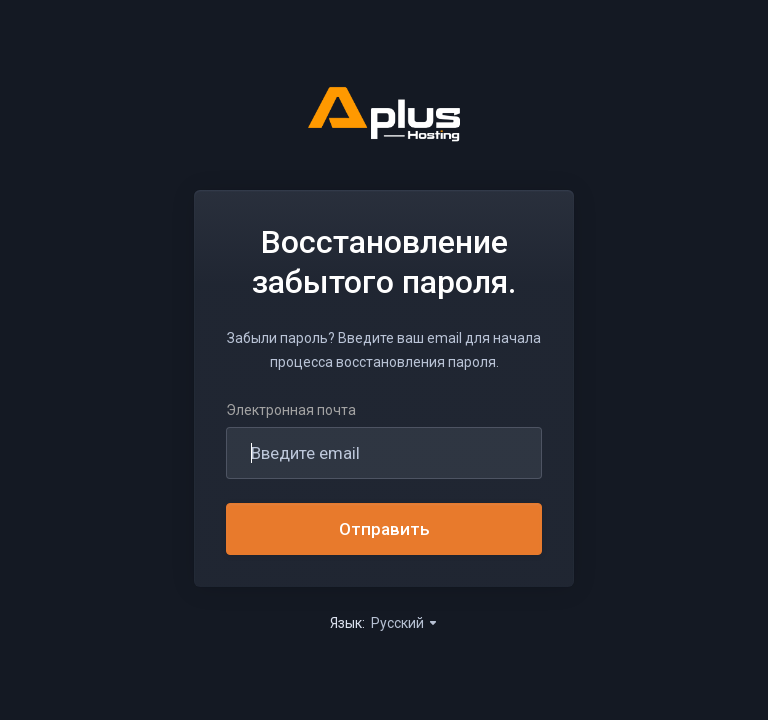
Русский (405, 623)
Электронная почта (291, 410)
